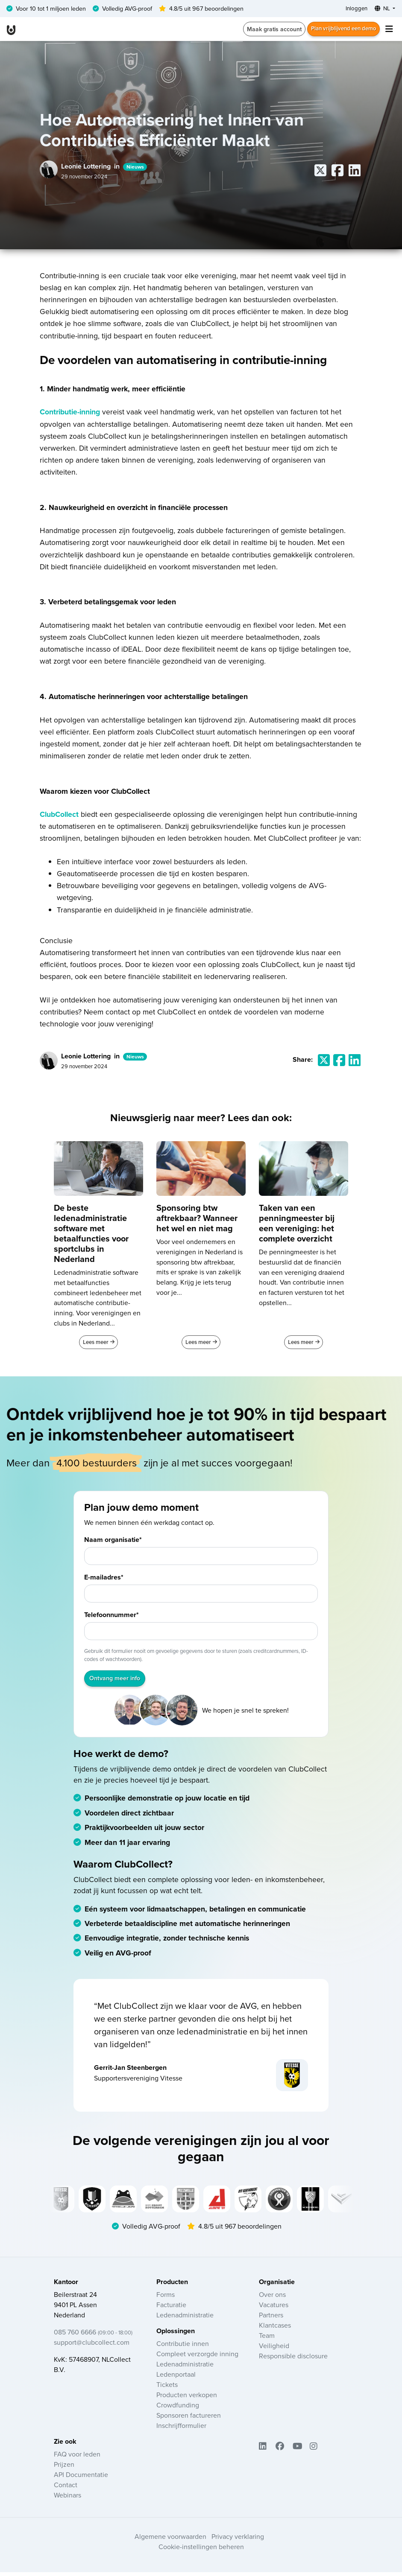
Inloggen (352, 9)
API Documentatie (81, 2478)
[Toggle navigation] (389, 29)
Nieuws (135, 167)
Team (267, 2338)
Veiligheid (274, 2349)
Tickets (167, 2387)
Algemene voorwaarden (170, 2540)
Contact (65, 2488)
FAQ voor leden (77, 2457)
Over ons (272, 2297)
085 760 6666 (93, 2335)
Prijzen (64, 2468)
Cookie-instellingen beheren (201, 2550)
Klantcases (275, 2328)
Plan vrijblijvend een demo (340, 30)
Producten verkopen (186, 2398)
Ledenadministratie (185, 2318)
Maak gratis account (268, 30)
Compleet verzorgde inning (197, 2357)
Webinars (67, 2498)
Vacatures (273, 2308)
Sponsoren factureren (188, 2418)
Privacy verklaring (237, 2540)
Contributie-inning (70, 413)
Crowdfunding (177, 2408)
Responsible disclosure (293, 2359)
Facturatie (171, 2308)
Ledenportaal (176, 2377)
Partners (271, 2318)
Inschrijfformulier (181, 2428)
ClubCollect (59, 815)
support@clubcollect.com (91, 2345)
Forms (165, 2297)
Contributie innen (182, 2347)
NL (381, 9)
